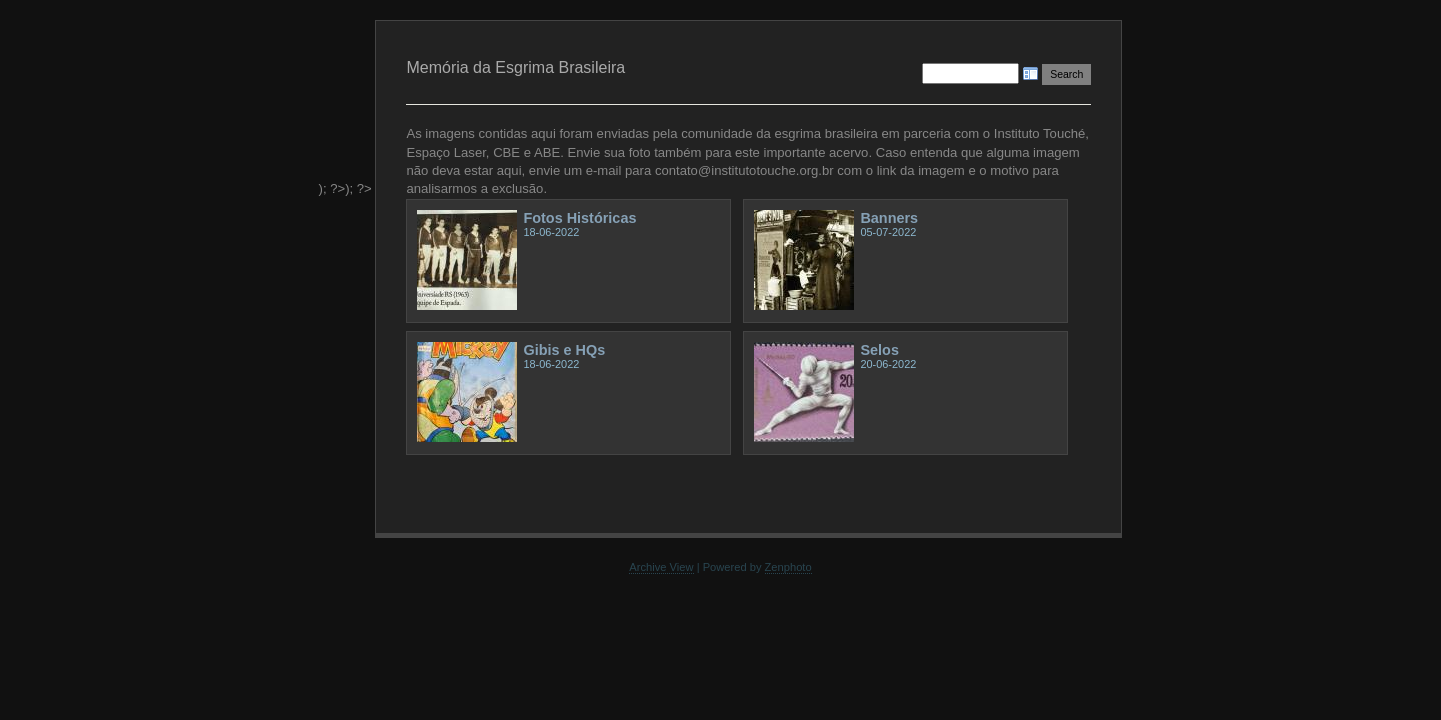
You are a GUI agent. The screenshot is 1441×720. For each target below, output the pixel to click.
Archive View (661, 567)
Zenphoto (788, 567)
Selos (879, 350)
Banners (889, 218)
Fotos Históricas (579, 218)
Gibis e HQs (564, 350)
